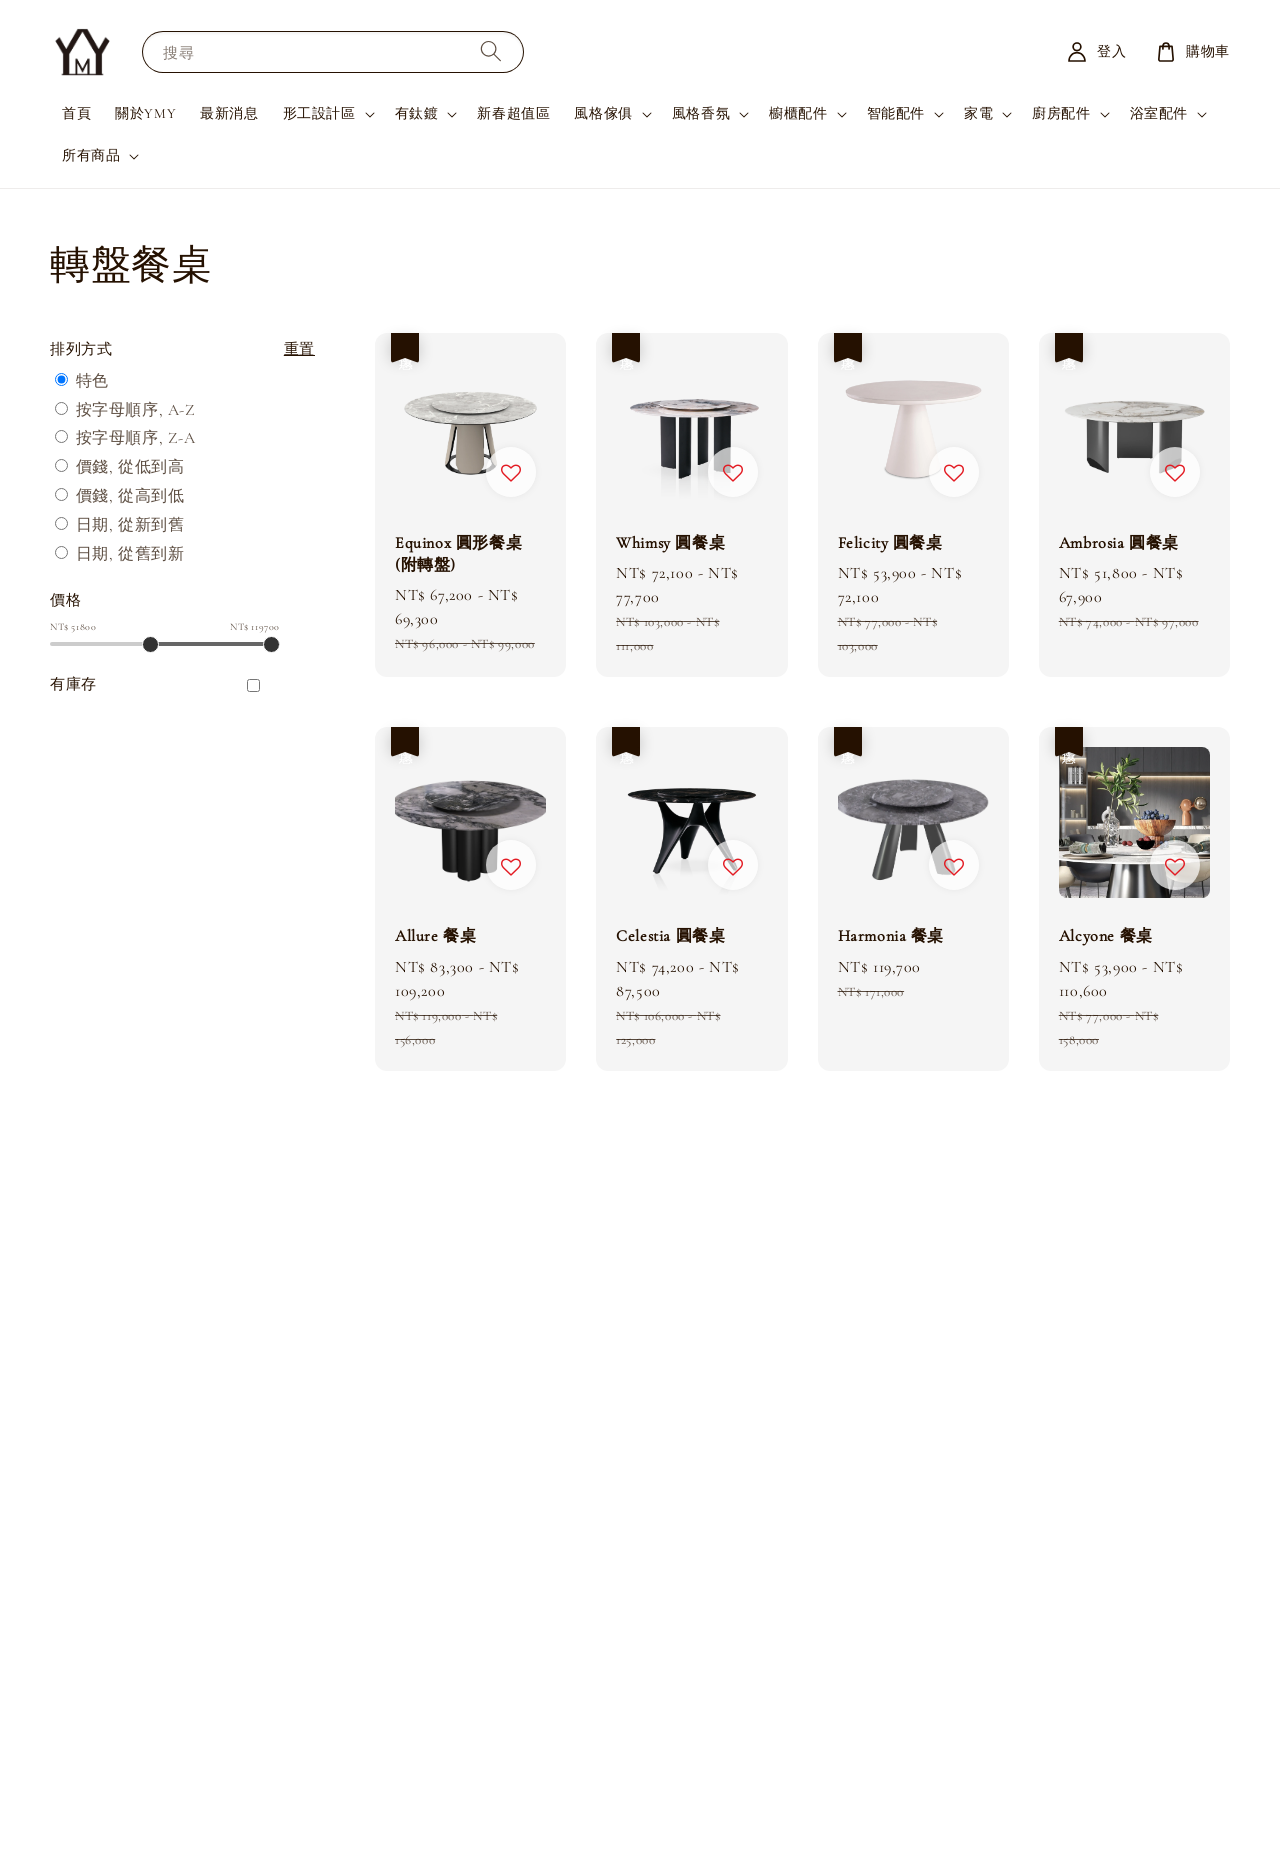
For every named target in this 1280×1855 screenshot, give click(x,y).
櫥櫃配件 (798, 113)
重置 (299, 349)
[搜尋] (491, 51)
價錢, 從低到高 (130, 467)
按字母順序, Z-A (136, 438)
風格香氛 (701, 113)
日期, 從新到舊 (130, 525)
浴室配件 (1159, 113)
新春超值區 (513, 113)
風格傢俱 (603, 113)
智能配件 (896, 113)
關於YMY (145, 113)
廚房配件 (1061, 113)
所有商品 (91, 155)
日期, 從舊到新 (130, 554)
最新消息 (229, 113)
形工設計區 (319, 113)
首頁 (76, 113)
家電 (978, 113)
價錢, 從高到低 (130, 496)
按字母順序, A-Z (136, 410)
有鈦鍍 (417, 113)
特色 (92, 381)
